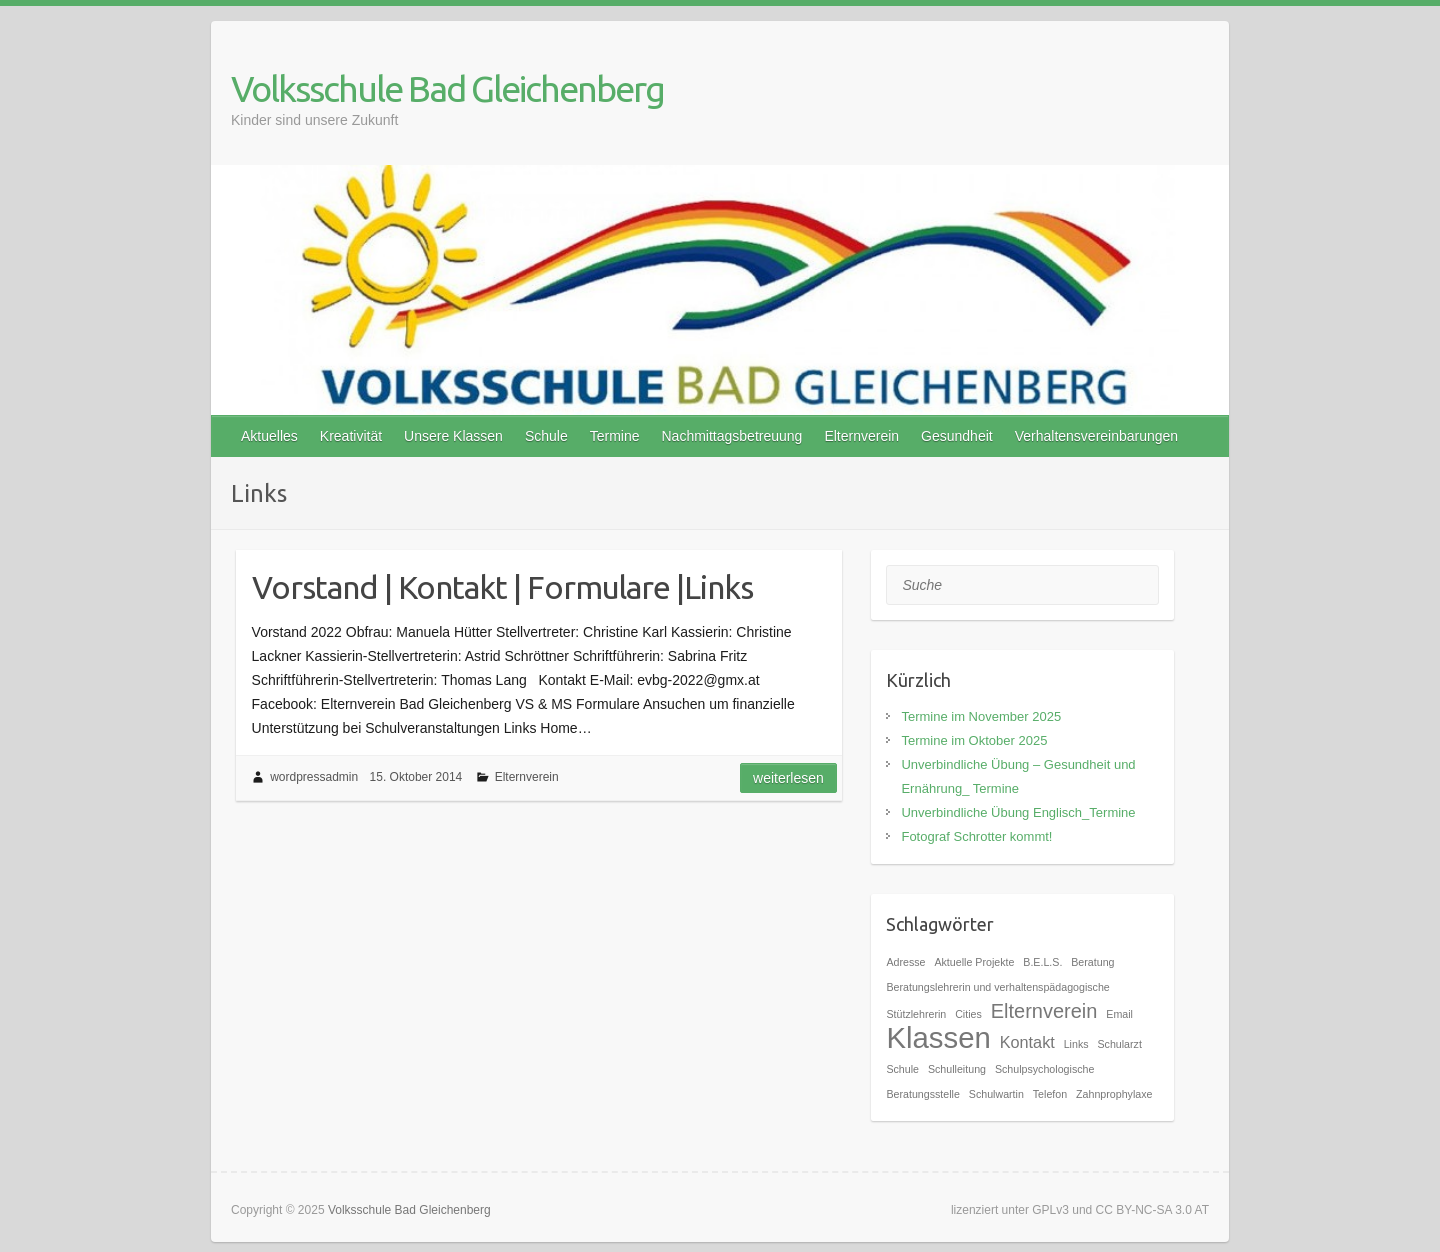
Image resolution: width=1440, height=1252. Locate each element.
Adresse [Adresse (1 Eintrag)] (905, 962)
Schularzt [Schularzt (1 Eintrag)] (1119, 1044)
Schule (546, 436)
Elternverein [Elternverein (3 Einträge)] (1044, 1011)
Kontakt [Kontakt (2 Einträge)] (1027, 1042)
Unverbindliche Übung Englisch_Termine (1018, 812)
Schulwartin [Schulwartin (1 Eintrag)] (996, 1094)
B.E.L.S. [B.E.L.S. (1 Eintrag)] (1042, 962)
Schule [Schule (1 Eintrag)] (902, 1069)
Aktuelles (269, 436)
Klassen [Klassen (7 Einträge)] (938, 1037)
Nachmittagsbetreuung (732, 436)
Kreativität (351, 436)
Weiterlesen (788, 778)
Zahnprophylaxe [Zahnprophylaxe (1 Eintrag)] (1114, 1094)
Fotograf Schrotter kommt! (976, 836)
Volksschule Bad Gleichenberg (447, 88)
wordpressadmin (314, 777)
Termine (615, 436)
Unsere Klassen (453, 436)
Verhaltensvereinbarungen (1096, 436)
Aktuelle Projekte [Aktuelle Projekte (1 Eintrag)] (974, 962)
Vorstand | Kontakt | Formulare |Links (502, 587)
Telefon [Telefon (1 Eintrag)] (1050, 1094)
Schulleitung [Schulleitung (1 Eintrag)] (957, 1069)
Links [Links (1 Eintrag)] (1076, 1044)
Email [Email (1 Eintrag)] (1119, 1014)
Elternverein (861, 436)
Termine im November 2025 (981, 716)
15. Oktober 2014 (416, 777)
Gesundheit (957, 436)
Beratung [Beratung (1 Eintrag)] (1092, 962)
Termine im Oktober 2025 (974, 740)
